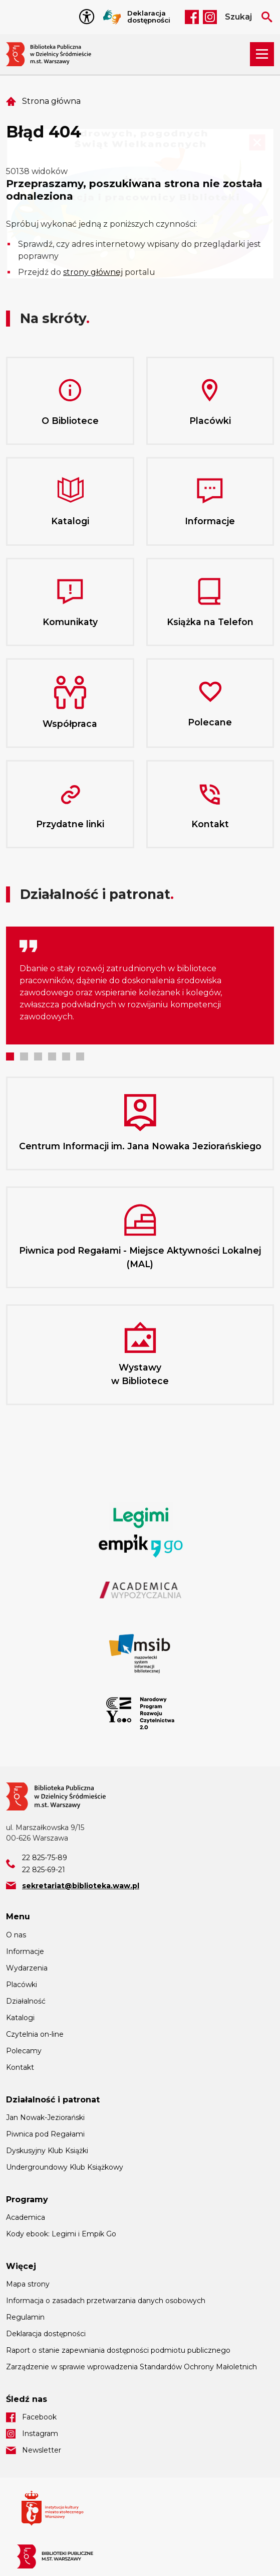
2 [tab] (24, 1056)
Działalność (26, 2001)
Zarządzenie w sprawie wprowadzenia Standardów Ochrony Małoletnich (131, 2366)
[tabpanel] (140, 985)
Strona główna (51, 101)
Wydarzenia (27, 1968)
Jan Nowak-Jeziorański (45, 2117)
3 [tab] (38, 1056)
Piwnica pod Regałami (45, 2134)
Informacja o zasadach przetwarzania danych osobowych (105, 2300)
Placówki (21, 1984)
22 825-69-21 (43, 1869)
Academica (25, 2217)
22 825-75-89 (44, 1857)
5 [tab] (66, 1056)
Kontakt (20, 2067)
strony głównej (93, 272)
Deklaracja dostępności (148, 17)
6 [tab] (80, 1056)
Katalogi (20, 2017)
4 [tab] (52, 1056)
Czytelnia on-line (35, 2034)
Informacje (25, 1951)
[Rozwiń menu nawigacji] (262, 54)
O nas (16, 1934)
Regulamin (25, 2317)
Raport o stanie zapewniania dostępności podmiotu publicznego (118, 2350)
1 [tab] (10, 1056)
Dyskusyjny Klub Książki (47, 2150)
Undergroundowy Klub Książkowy (64, 2167)
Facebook (192, 17)
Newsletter (41, 2450)
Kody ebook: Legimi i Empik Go (61, 2233)
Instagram (210, 17)
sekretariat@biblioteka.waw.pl (80, 1885)
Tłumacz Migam (112, 17)
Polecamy (24, 2050)
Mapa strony (28, 2284)
